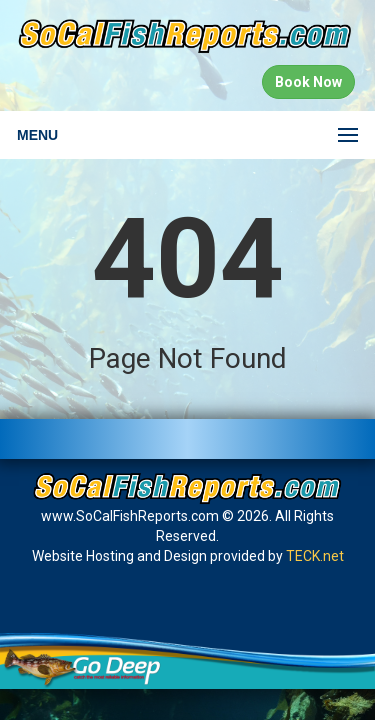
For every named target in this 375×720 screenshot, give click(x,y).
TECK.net (315, 556)
